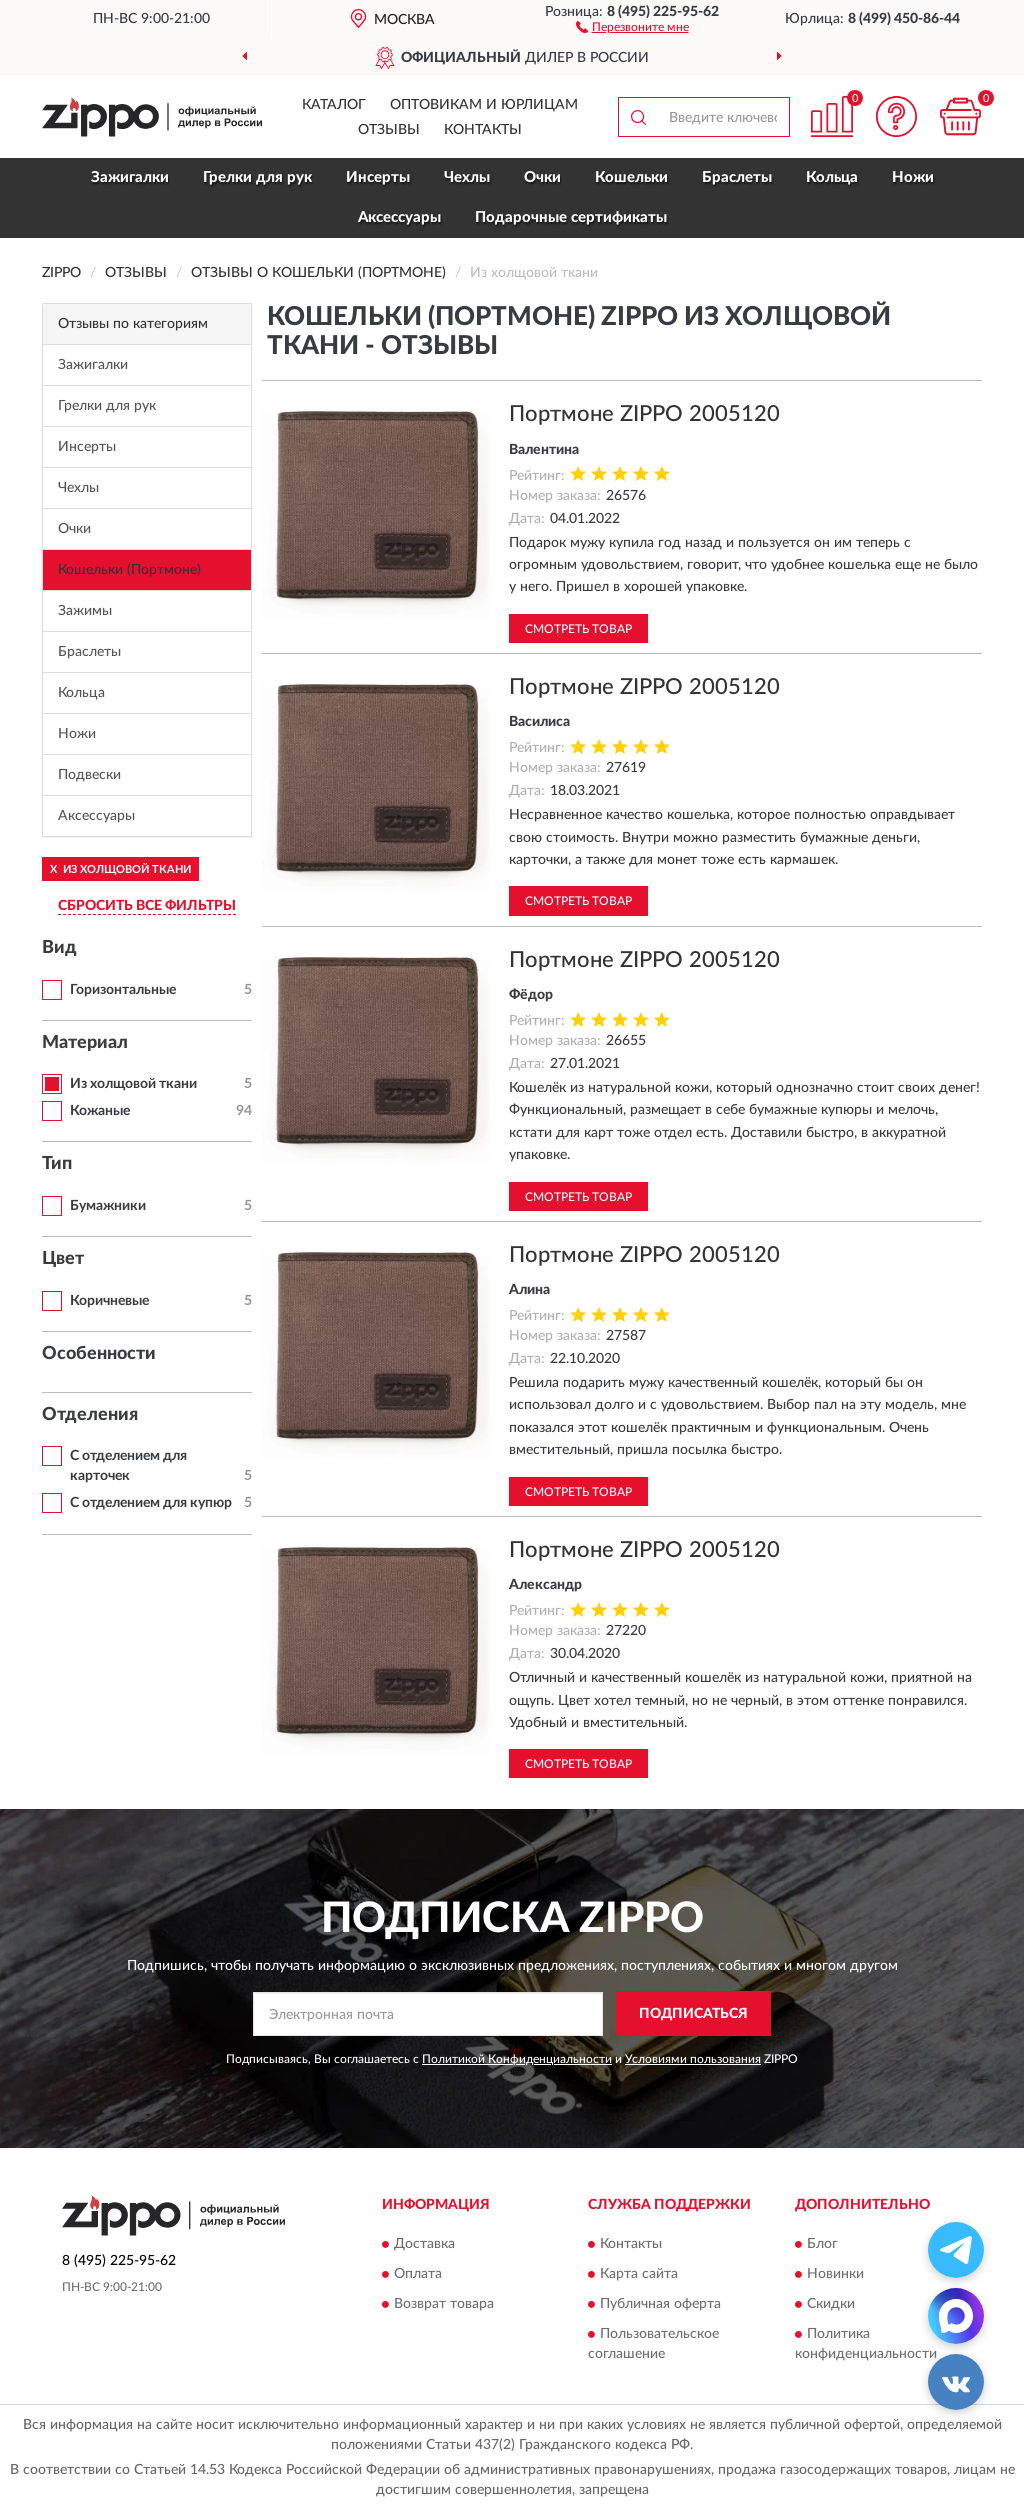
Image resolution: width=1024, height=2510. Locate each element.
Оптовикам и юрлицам (484, 105)
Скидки (831, 2304)
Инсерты (378, 177)
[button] (632, 26)
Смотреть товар (578, 629)
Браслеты (737, 177)
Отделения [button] (90, 1415)
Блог (822, 2244)
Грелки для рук (257, 177)
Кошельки (631, 177)
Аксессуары (399, 217)
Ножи (913, 177)
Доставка (424, 2244)
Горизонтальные (123, 990)
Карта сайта (639, 2274)
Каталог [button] (334, 105)
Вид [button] (59, 948)
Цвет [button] (63, 1259)
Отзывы (389, 130)
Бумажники (108, 1206)
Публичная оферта (660, 2304)
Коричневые (109, 1301)
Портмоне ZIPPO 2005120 (644, 414)
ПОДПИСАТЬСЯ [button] (693, 2014)
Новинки (835, 2274)
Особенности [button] (99, 1354)
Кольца (832, 177)
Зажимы (85, 611)
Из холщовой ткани (133, 1084)
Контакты (483, 130)
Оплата (418, 2274)
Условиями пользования (693, 2059)
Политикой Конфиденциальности (517, 2059)
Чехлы (467, 177)
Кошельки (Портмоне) (129, 570)
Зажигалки (130, 177)
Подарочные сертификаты (571, 217)
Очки (542, 177)
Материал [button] (85, 1043)
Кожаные (100, 1111)
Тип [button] (57, 1164)
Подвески (89, 775)
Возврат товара (444, 2304)
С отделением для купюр (151, 1503)
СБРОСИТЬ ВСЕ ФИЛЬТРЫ (147, 906)
